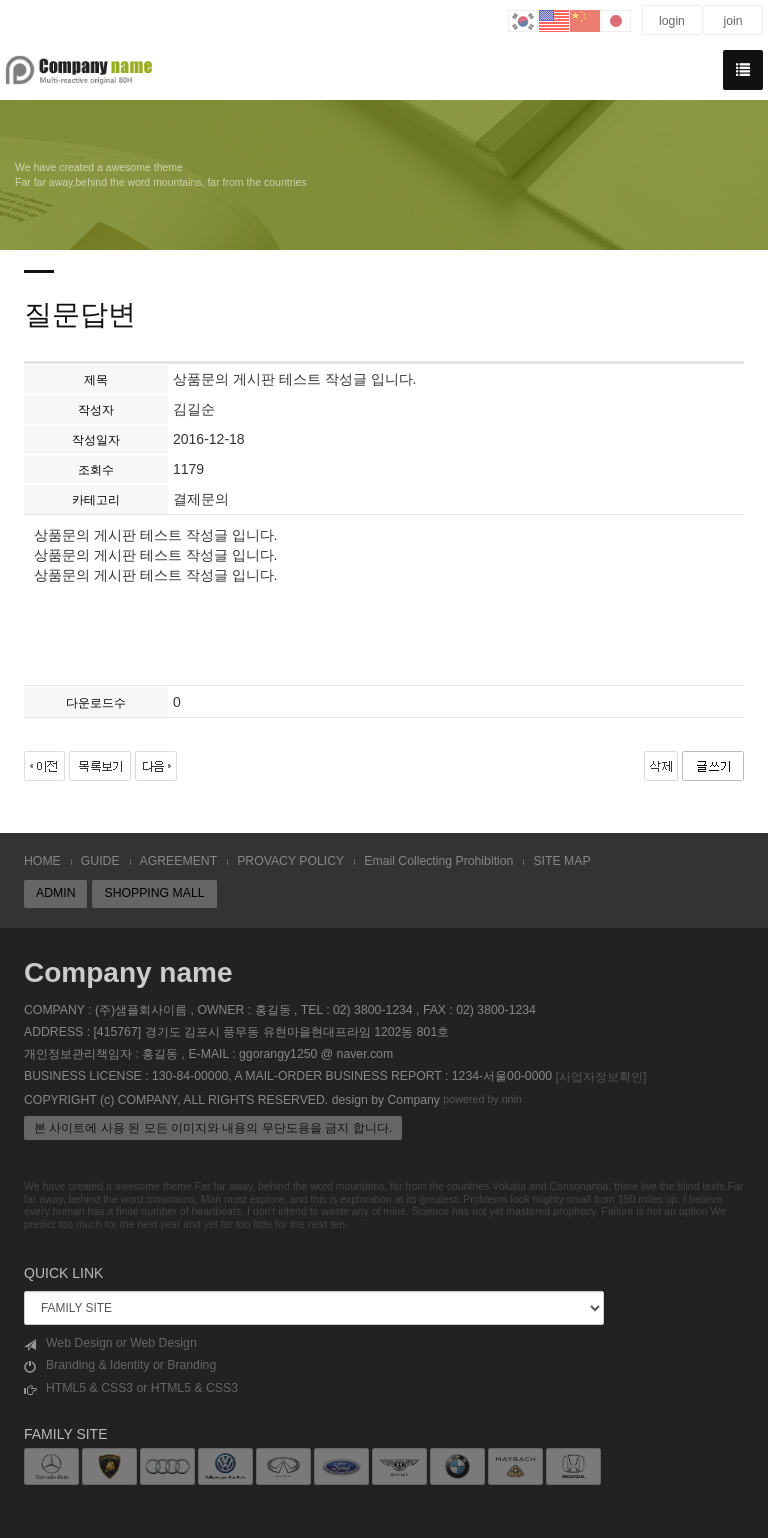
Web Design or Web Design (110, 1343)
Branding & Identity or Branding (120, 1365)
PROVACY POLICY (290, 861)
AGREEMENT (179, 861)
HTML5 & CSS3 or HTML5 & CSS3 (131, 1388)
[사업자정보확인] (600, 1076)
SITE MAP (561, 861)
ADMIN (55, 893)
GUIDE (100, 861)
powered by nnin (482, 1100)
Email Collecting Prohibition (438, 861)
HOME (42, 861)
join (732, 21)
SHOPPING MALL (154, 893)
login (672, 21)
